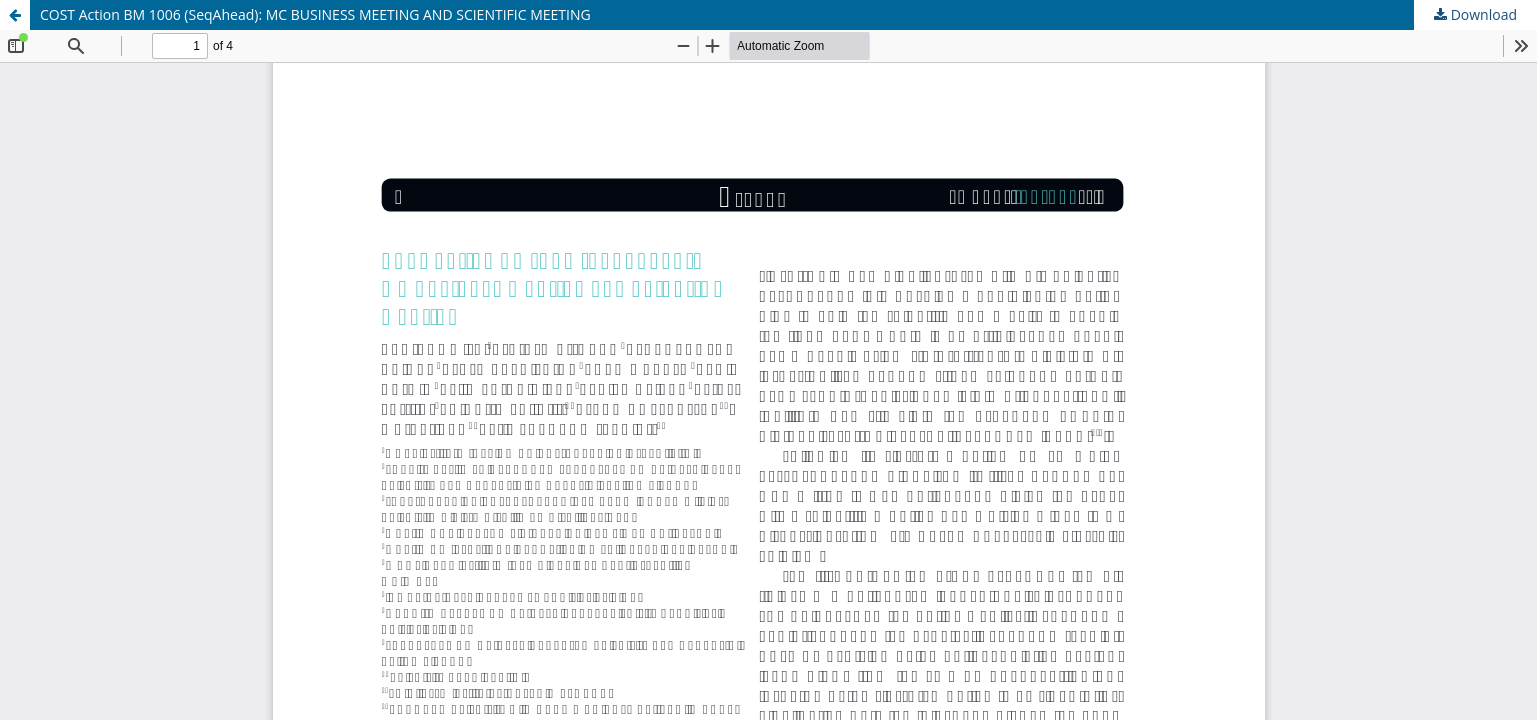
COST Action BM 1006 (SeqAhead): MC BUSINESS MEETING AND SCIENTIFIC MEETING (315, 14)
